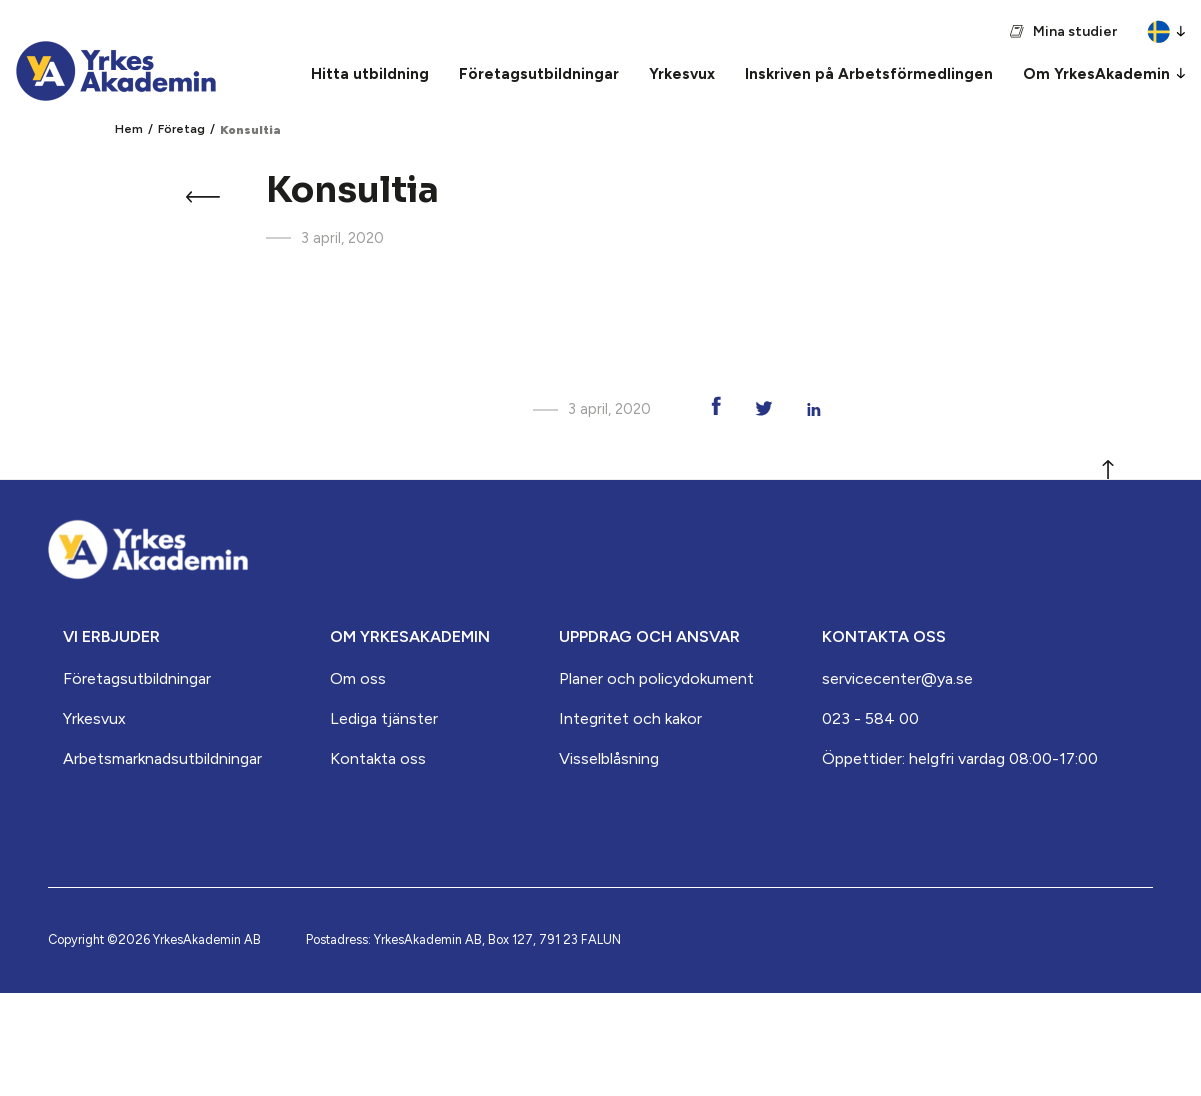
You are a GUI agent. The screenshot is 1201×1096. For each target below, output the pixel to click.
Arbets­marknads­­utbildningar (162, 758)
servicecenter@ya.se (897, 678)
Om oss (358, 678)
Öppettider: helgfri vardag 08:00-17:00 (960, 758)
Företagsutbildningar (137, 678)
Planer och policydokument (656, 678)
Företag (181, 129)
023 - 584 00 (870, 718)
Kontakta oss (378, 758)
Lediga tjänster (384, 718)
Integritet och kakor (630, 718)
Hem (129, 129)
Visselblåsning (609, 758)
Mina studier (1075, 31)
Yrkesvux (94, 718)
